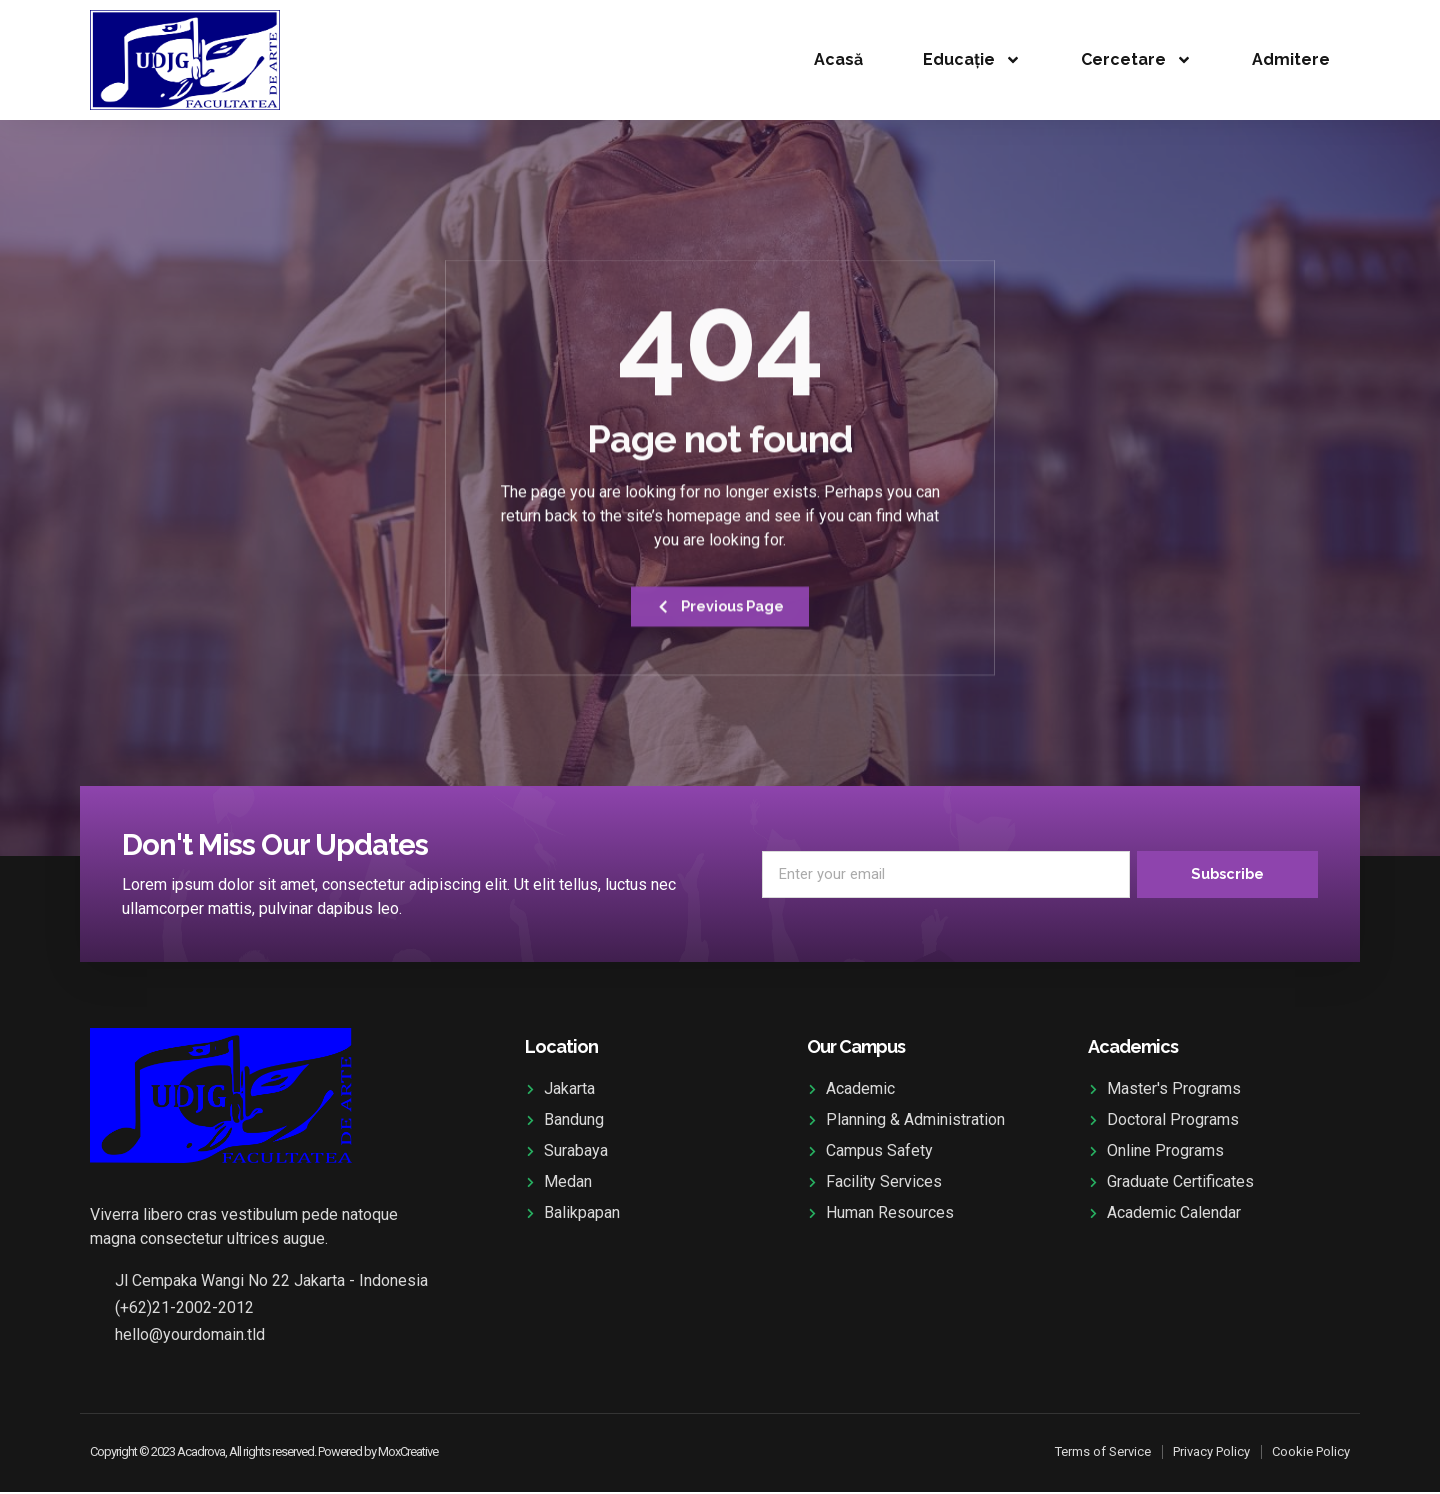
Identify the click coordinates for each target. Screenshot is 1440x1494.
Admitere (1291, 59)
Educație (972, 60)
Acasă (838, 59)
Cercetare (1136, 60)
